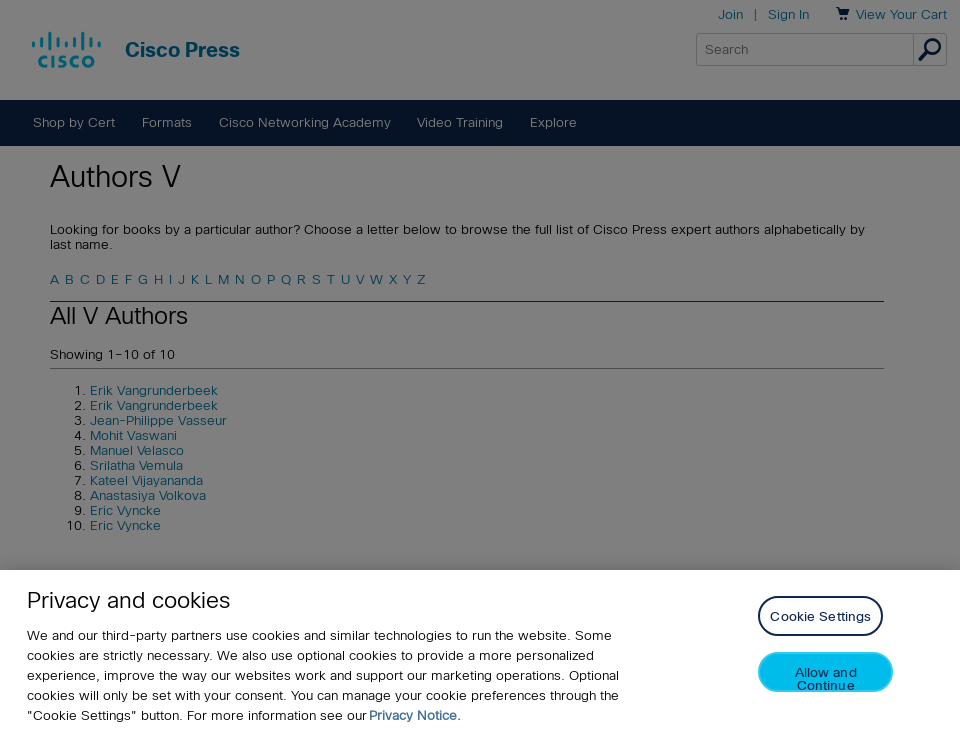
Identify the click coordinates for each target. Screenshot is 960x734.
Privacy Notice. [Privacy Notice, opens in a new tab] (415, 715)
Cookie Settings (820, 616)
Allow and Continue (826, 678)
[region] (480, 652)
